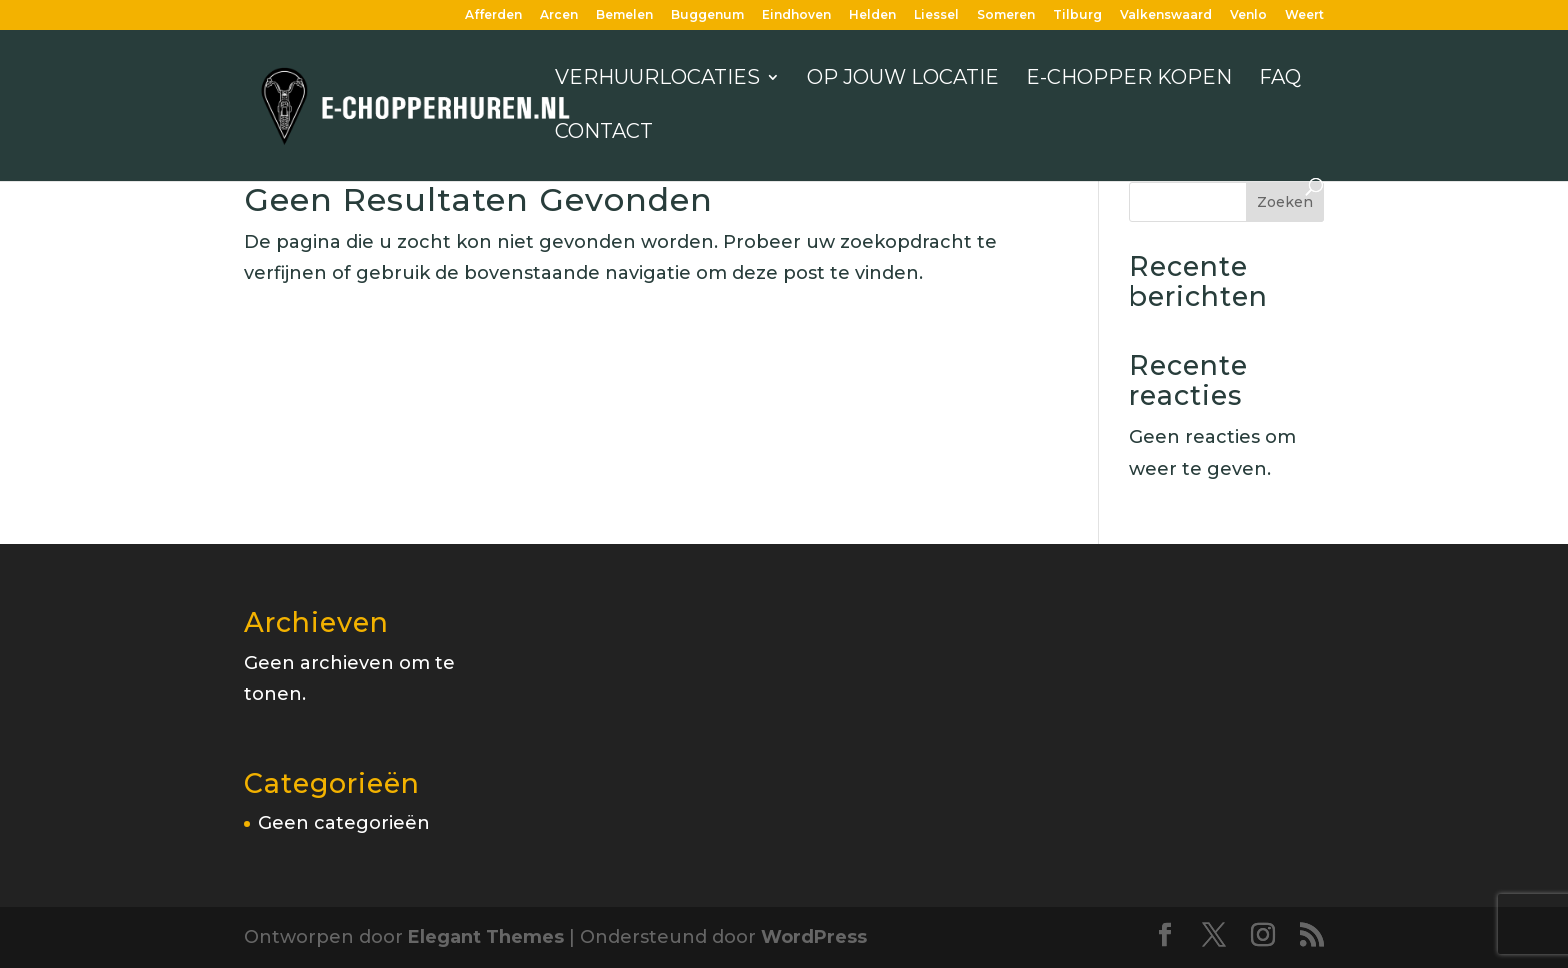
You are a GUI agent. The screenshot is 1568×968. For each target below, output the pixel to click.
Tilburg (1077, 15)
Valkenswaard (1166, 15)
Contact (604, 133)
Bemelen (624, 15)
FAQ (1280, 79)
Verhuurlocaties (657, 79)
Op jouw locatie (903, 79)
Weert (1304, 15)
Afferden (493, 15)
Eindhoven (796, 15)
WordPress (814, 937)
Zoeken (1285, 202)
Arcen (559, 15)
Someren (1006, 15)
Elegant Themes (486, 937)
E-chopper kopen (1129, 79)
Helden (872, 15)
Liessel (936, 15)
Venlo (1248, 15)
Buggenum (707, 15)
